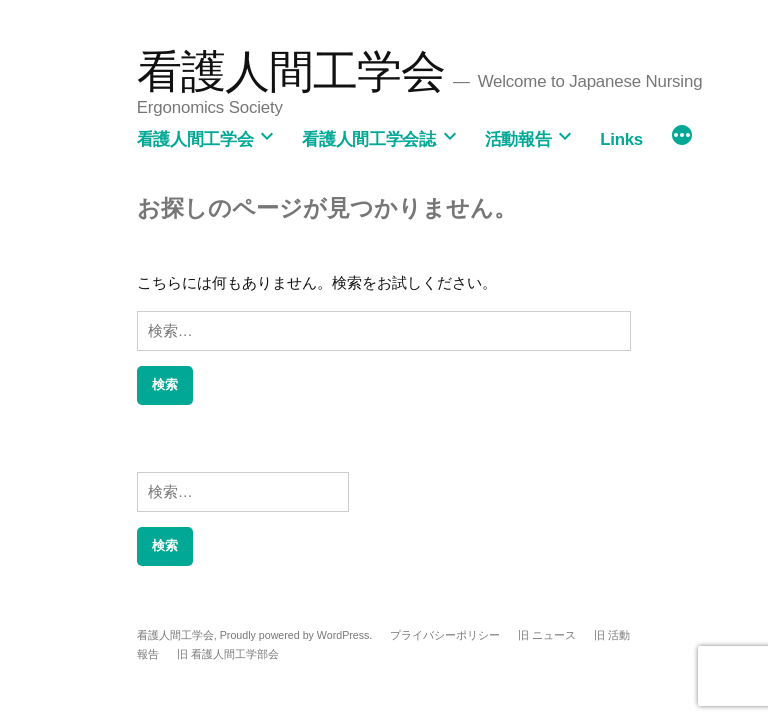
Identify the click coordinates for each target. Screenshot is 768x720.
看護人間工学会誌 (368, 139)
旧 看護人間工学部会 (228, 654)
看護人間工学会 (291, 71)
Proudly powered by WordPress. (298, 635)
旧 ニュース (547, 635)
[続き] (682, 137)
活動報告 (518, 139)
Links (621, 139)
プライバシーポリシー (445, 635)
